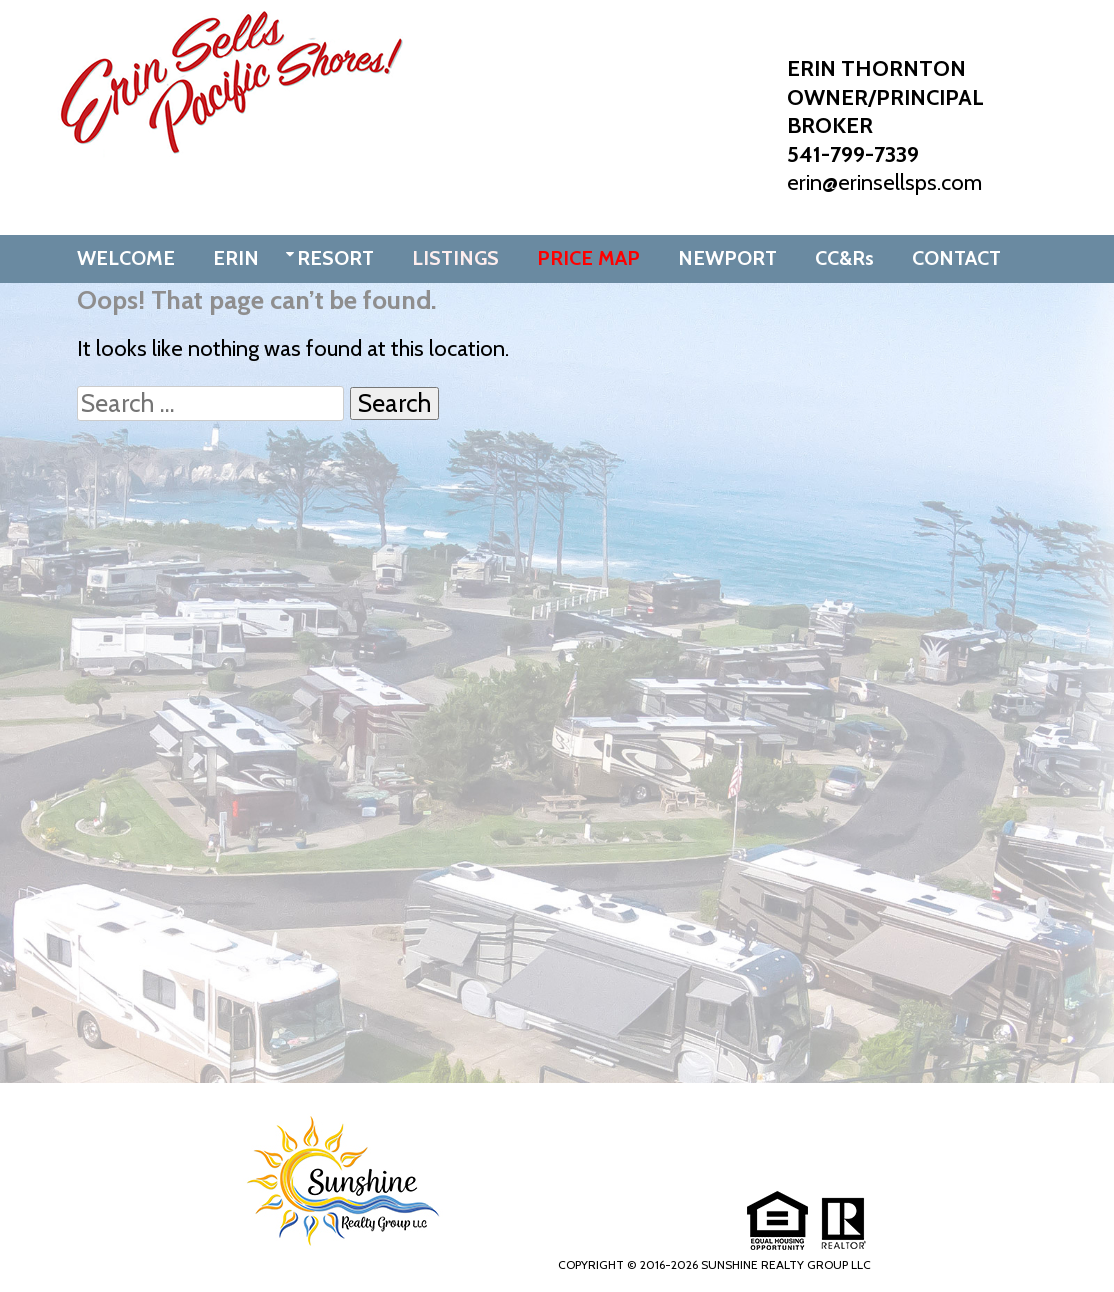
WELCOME (126, 258)
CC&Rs (844, 258)
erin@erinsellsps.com (884, 182)
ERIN (236, 258)
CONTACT (956, 258)
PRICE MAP (588, 258)
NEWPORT (727, 258)
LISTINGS (455, 258)
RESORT (335, 258)
